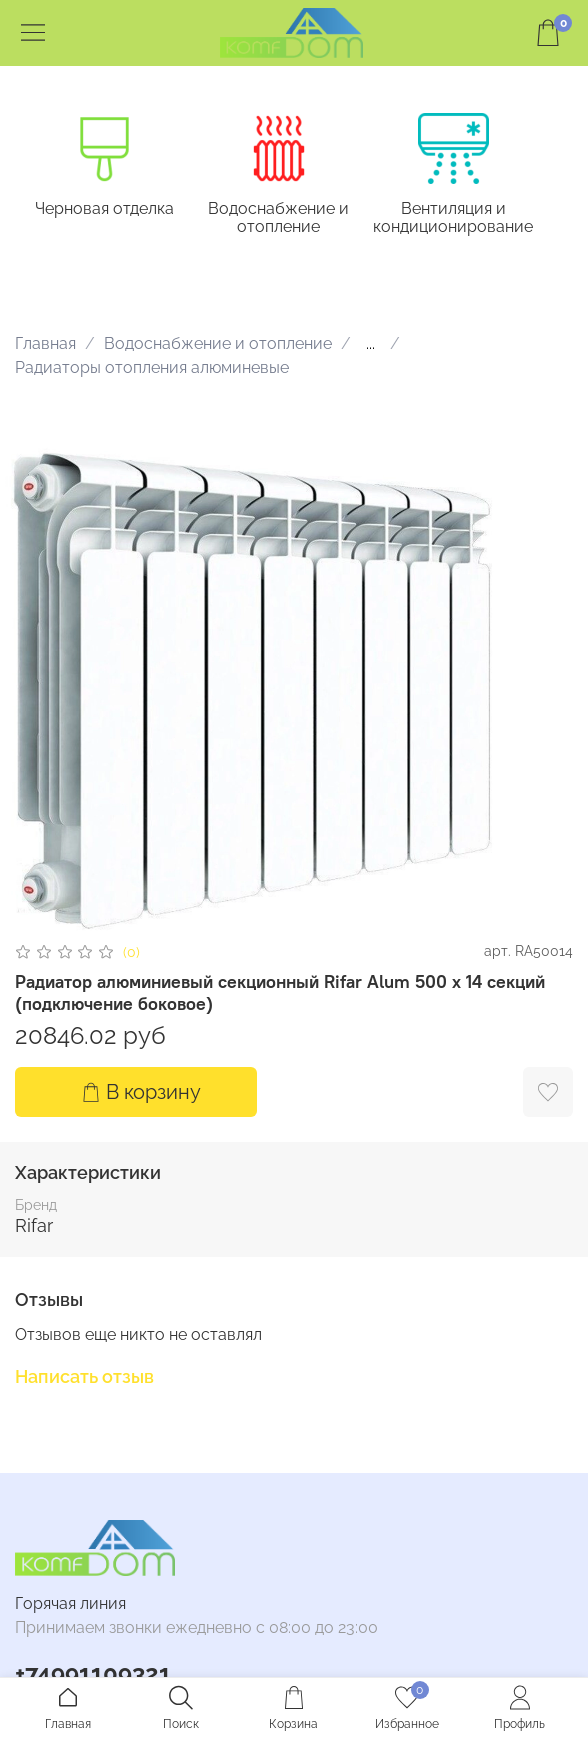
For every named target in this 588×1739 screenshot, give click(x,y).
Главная (45, 343)
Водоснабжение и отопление (278, 217)
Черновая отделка (104, 208)
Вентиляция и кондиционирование (453, 217)
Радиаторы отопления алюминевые (152, 367)
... (370, 344)
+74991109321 (93, 1673)
